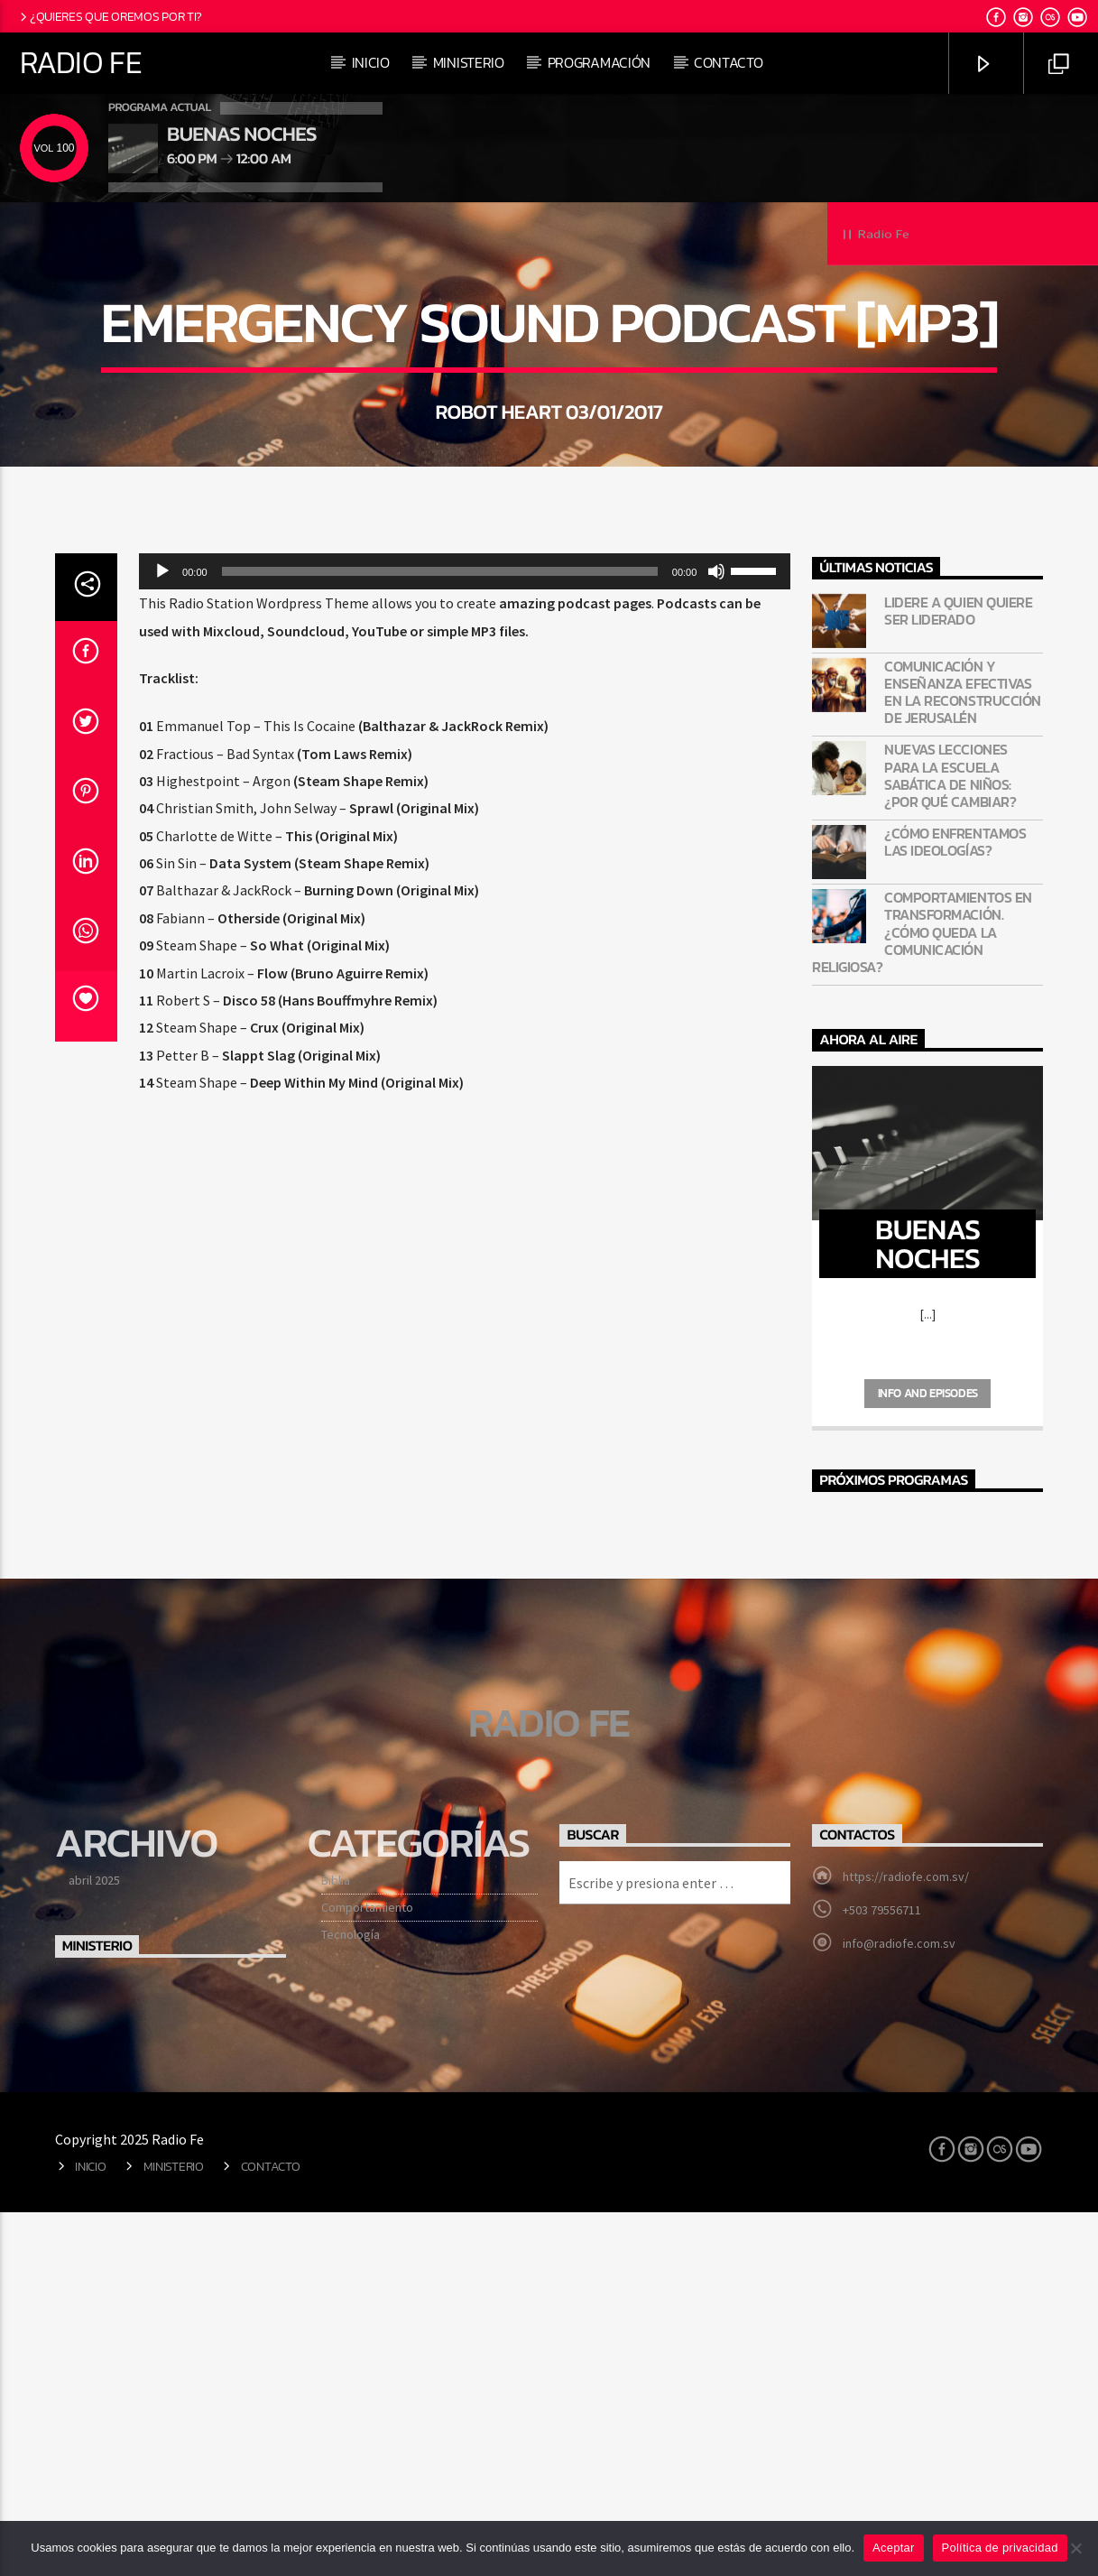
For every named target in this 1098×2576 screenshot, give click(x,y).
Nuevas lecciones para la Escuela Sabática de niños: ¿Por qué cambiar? (950, 1140)
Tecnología (350, 2299)
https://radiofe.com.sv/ (906, 2241)
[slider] (440, 936)
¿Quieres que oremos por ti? (109, 16)
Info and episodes (928, 1757)
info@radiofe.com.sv (899, 2308)
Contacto (728, 62)
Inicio (371, 62)
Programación (599, 62)
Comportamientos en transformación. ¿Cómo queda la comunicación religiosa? (921, 1297)
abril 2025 (94, 2245)
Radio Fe (81, 62)
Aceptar (893, 2547)
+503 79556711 (882, 2274)
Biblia (335, 2245)
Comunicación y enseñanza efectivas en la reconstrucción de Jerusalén (962, 1057)
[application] (464, 936)
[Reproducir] (162, 936)
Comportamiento (367, 2272)
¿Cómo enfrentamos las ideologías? (955, 1207)
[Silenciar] (716, 936)
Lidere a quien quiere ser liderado (958, 976)
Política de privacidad (1000, 2547)
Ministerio (468, 62)
